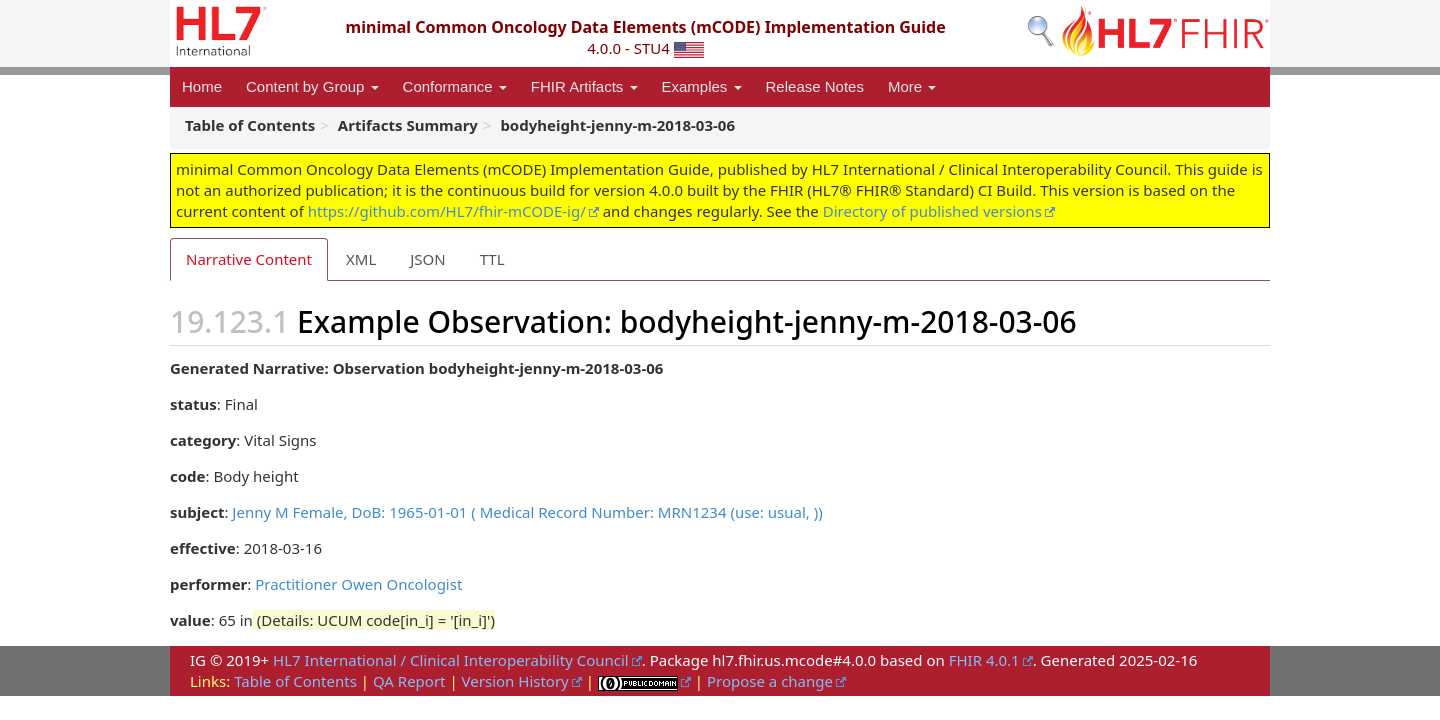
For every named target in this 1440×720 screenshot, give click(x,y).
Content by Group (312, 86)
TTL (492, 259)
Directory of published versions (932, 211)
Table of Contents (295, 681)
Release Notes (815, 86)
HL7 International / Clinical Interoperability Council (451, 660)
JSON (427, 259)
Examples (702, 86)
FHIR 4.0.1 (984, 660)
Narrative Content (249, 259)
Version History (515, 681)
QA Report (409, 681)
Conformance (455, 86)
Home (202, 86)
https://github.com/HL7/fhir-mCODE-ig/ (447, 211)
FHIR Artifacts (584, 86)
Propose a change (770, 681)
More (912, 86)
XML (361, 259)
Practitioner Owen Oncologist (358, 584)
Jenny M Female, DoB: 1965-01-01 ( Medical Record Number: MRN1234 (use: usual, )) (527, 512)
